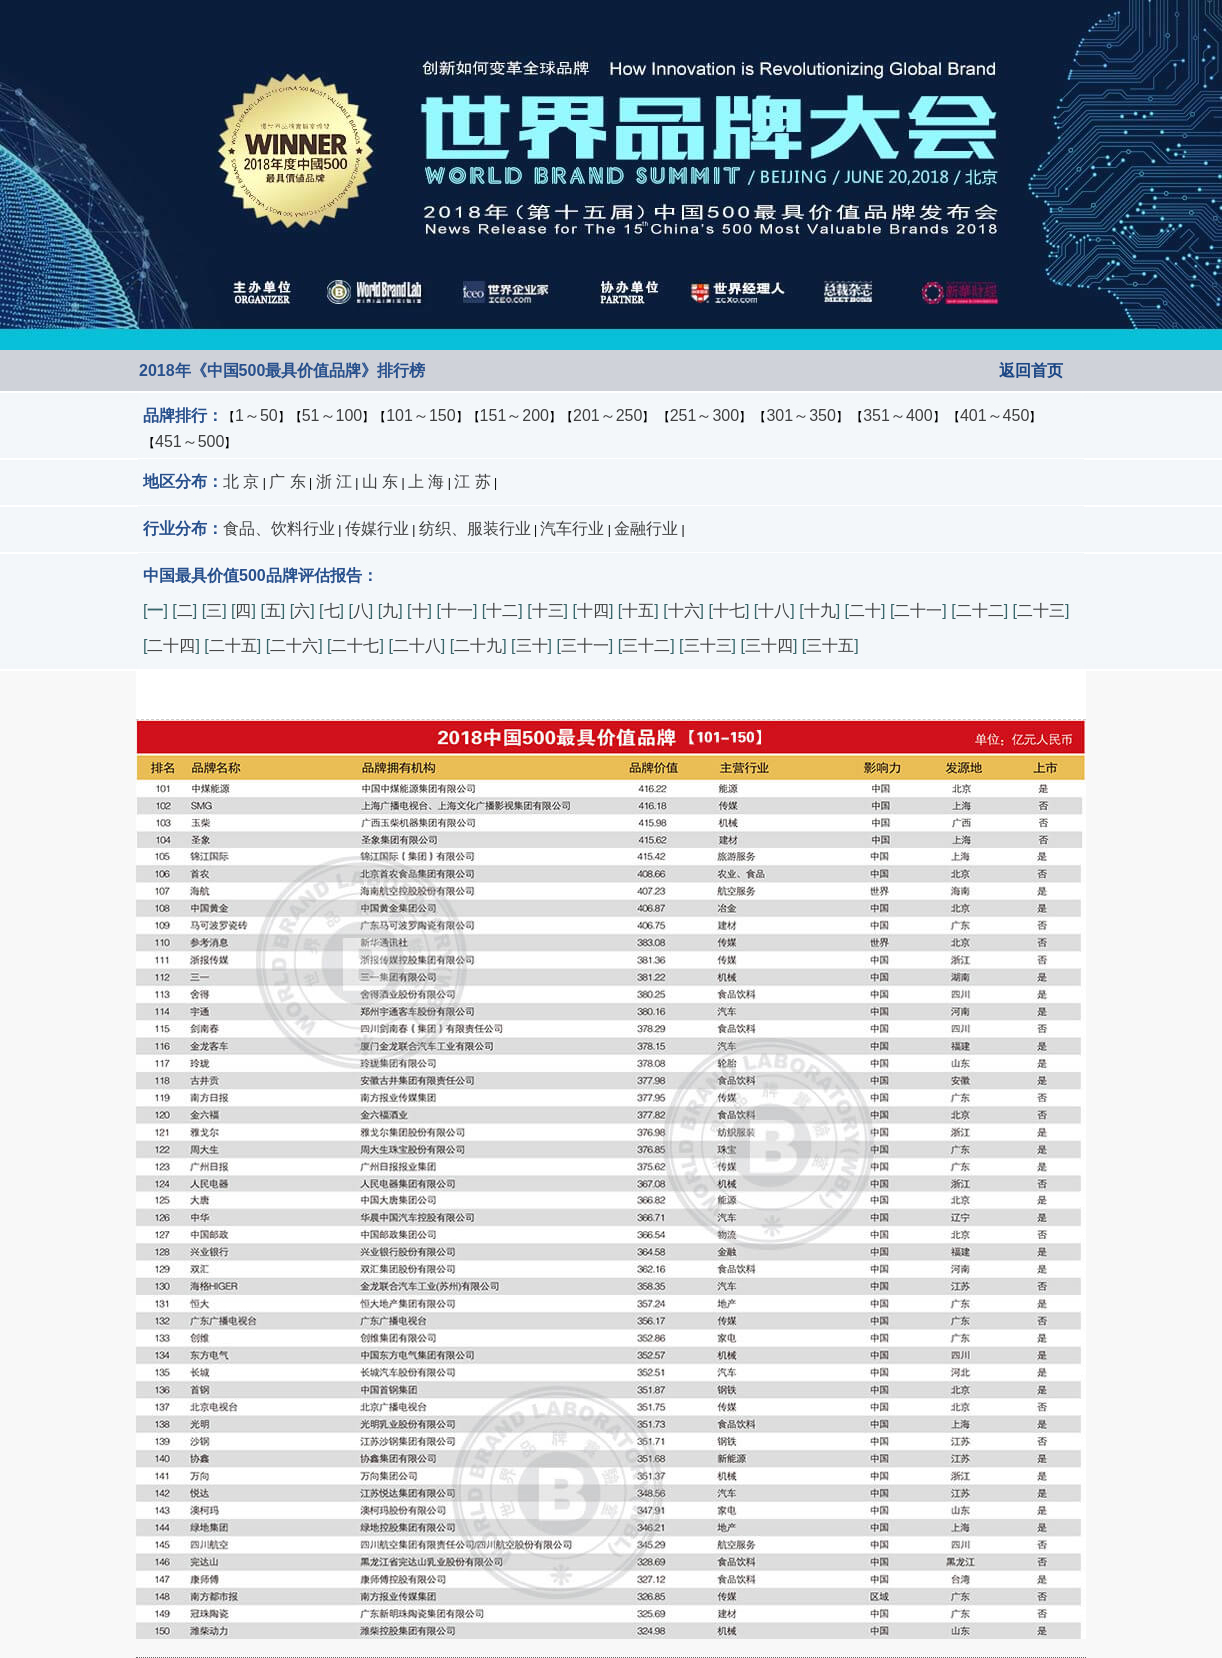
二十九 (478, 645)
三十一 (585, 645)
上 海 (426, 481)
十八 (774, 610)
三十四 (769, 645)
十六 (684, 610)
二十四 (171, 645)
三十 (532, 645)
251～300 (704, 415)
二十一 (918, 610)
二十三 (1041, 610)
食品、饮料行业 (279, 528)
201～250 (607, 415)
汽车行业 (572, 528)
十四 (593, 610)
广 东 (287, 481)
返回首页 (1031, 370)
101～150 (420, 415)
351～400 (897, 415)
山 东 (380, 481)
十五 (638, 610)
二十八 (417, 645)
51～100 (332, 415)
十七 (729, 610)
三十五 (830, 645)
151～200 (514, 415)
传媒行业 (377, 528)
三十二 (646, 645)
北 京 (241, 481)
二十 (865, 610)
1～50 (256, 415)
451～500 (189, 441)
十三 (548, 610)
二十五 (233, 645)
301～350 (800, 415)
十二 (502, 610)
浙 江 (334, 481)
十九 (820, 610)
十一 (457, 610)
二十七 (355, 645)
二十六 (294, 645)
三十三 (708, 645)
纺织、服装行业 (475, 528)
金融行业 (646, 528)
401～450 (994, 415)
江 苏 (472, 481)
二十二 (980, 610)
